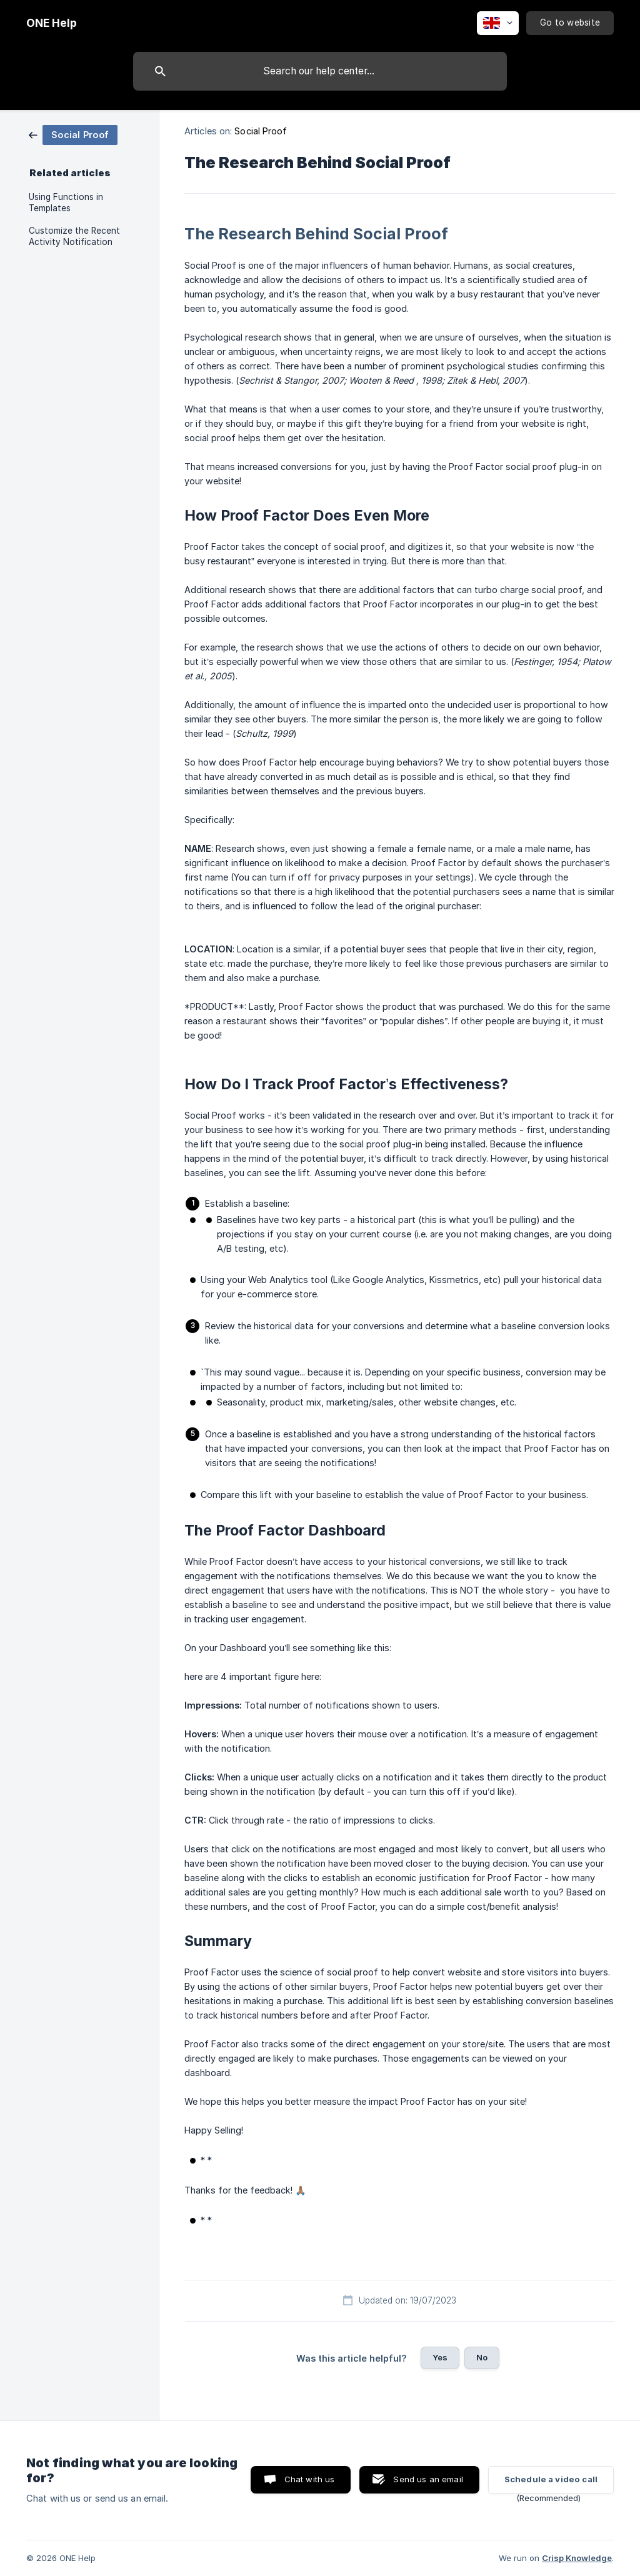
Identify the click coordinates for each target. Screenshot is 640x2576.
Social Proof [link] (260, 131)
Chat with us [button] (309, 2479)
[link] (73, 134)
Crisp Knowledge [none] (577, 2558)
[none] (51, 23)
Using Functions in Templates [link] (66, 202)
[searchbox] (320, 71)
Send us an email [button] (427, 2479)
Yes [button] (440, 2357)
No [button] (482, 2357)
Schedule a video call (551, 2479)
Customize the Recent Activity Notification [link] (74, 236)
